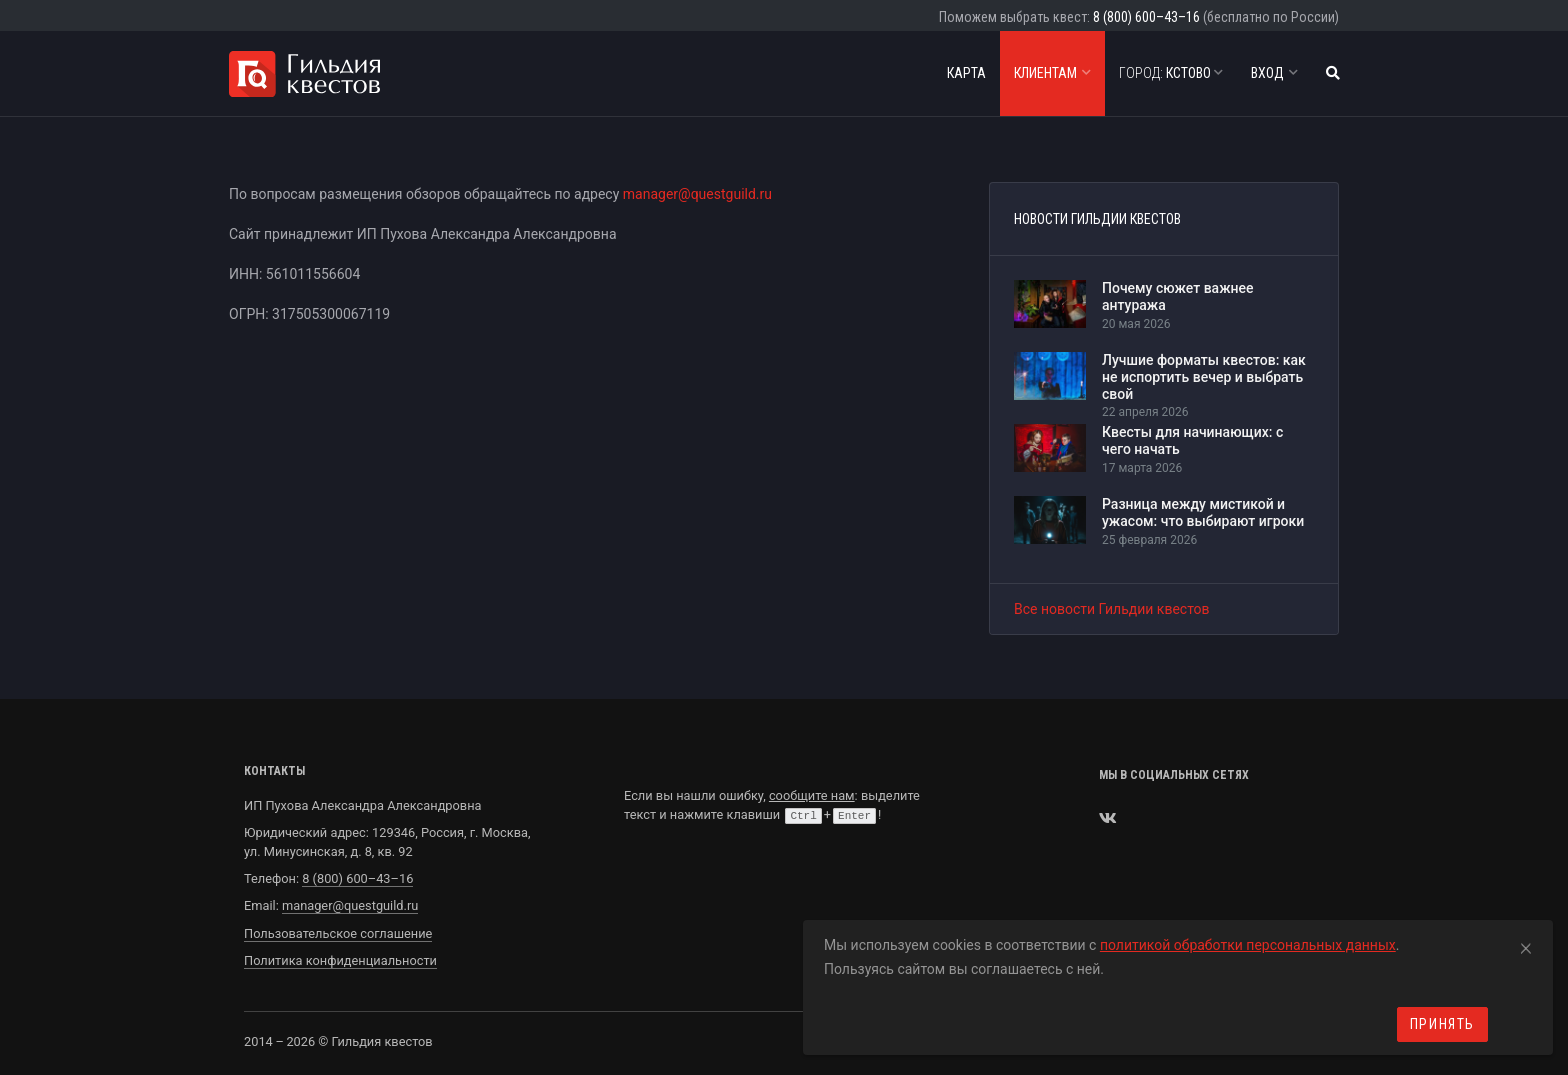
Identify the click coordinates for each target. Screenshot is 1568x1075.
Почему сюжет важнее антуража (1178, 296)
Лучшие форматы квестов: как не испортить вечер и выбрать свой (1204, 377)
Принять (1442, 1024)
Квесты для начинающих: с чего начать (1192, 440)
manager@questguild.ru (697, 194)
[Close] (1526, 945)
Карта (966, 73)
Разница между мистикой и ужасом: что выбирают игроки (1203, 512)
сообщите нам (812, 795)
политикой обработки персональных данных (1248, 945)
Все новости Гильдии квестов (1112, 609)
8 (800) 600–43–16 (1146, 17)
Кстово (1171, 73)
